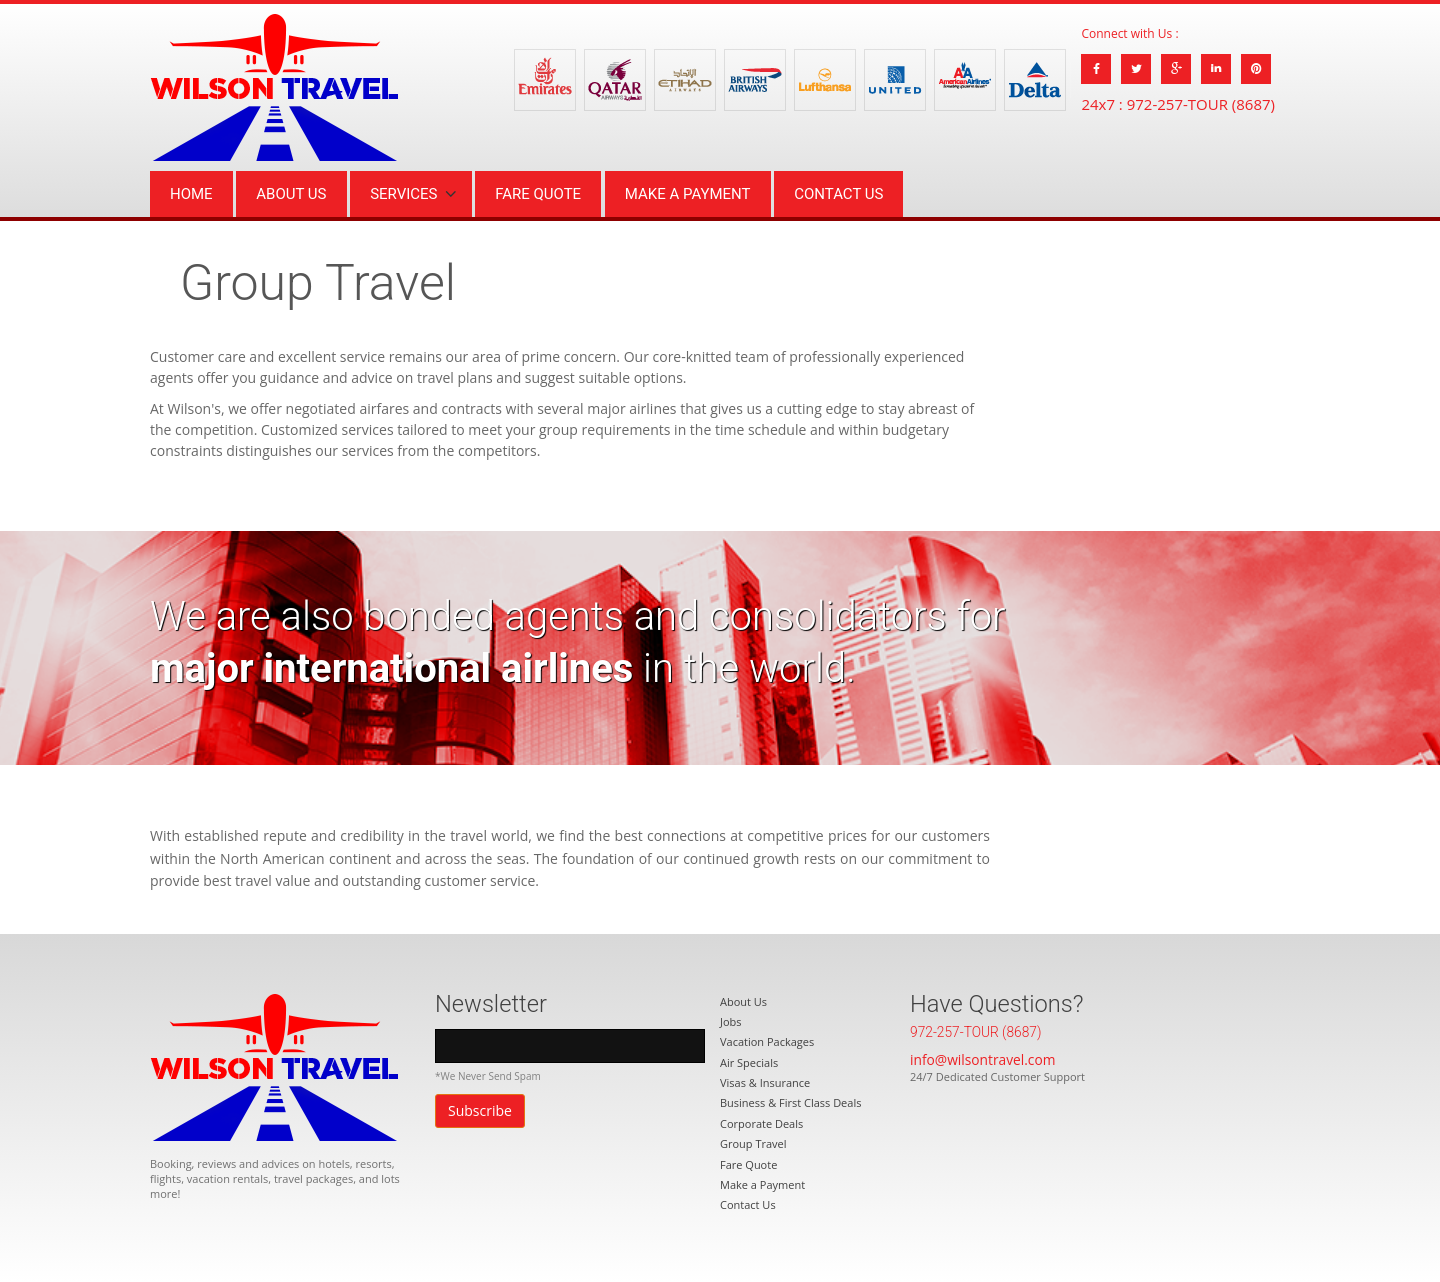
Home (191, 194)
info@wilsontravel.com (982, 1059)
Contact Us (838, 194)
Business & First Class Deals (790, 1102)
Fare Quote (538, 194)
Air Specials (749, 1062)
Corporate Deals (761, 1123)
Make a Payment (688, 194)
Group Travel (753, 1143)
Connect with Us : (1129, 33)
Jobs (731, 1021)
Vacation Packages (767, 1041)
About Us (291, 194)
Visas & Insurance (765, 1082)
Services (403, 194)
